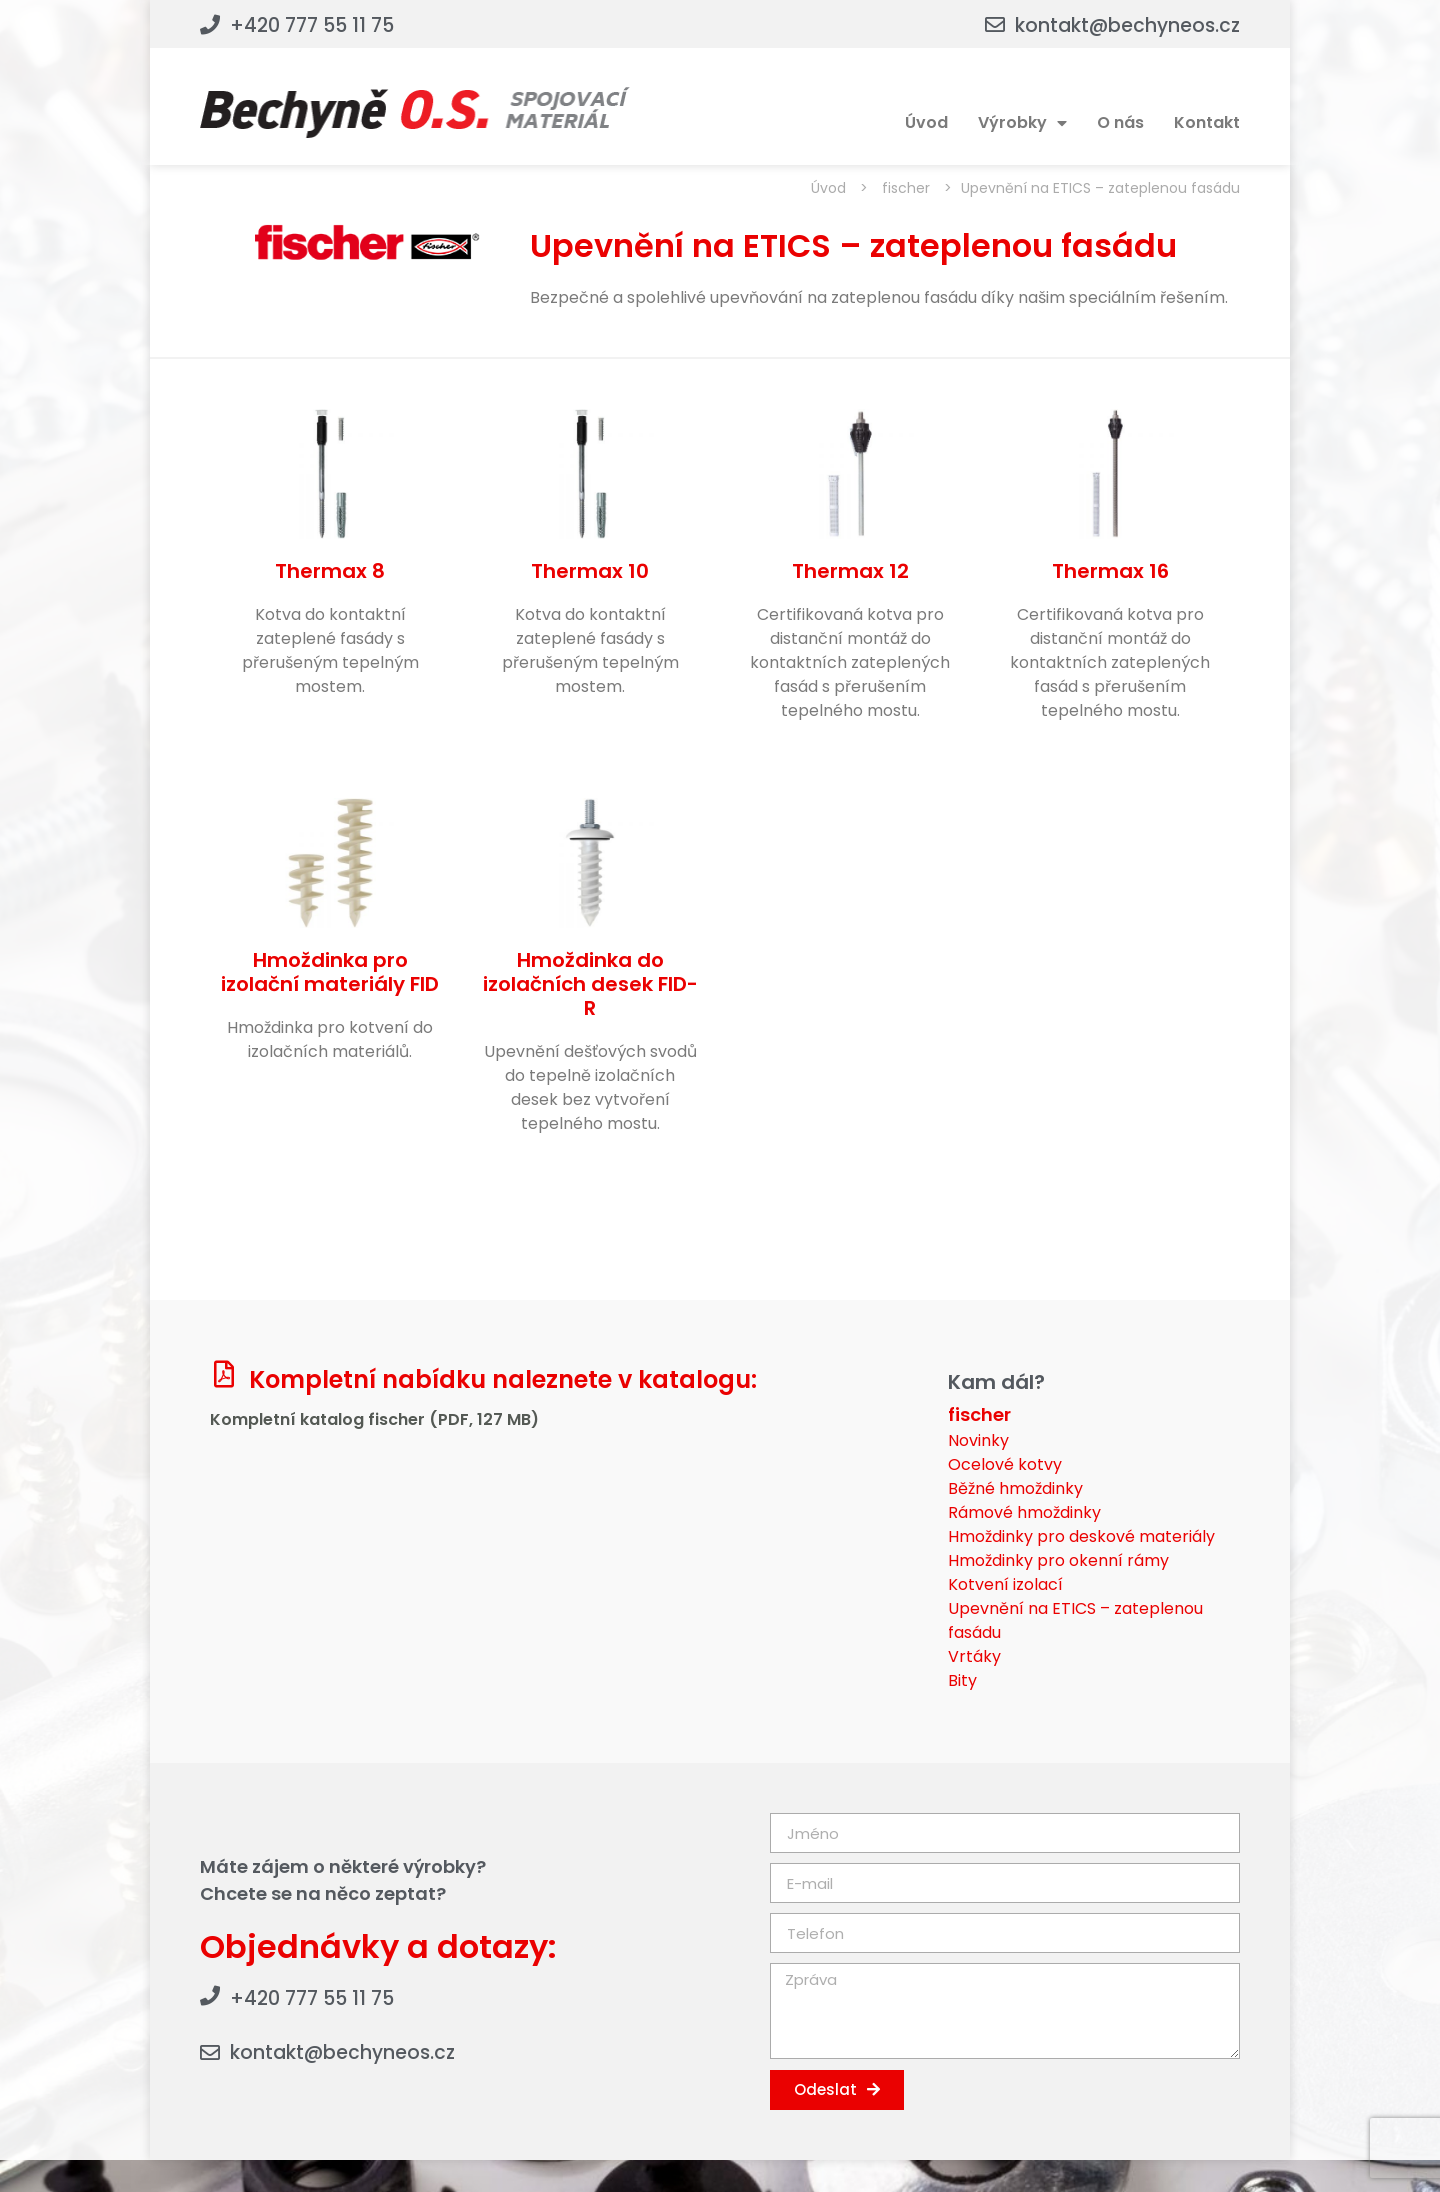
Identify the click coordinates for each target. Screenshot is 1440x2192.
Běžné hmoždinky (1015, 1488)
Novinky (978, 1440)
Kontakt (1207, 122)
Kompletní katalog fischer (319, 1419)
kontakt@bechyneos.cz (1127, 25)
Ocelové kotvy (1005, 1464)
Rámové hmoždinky (1024, 1512)
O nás (1120, 122)
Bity (962, 1680)
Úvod (926, 122)
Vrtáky (974, 1656)
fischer (906, 188)
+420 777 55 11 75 (312, 25)
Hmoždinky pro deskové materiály (1081, 1536)
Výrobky (1022, 123)
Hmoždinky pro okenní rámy (1058, 1560)
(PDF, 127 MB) (484, 1419)
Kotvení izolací (1005, 1584)
